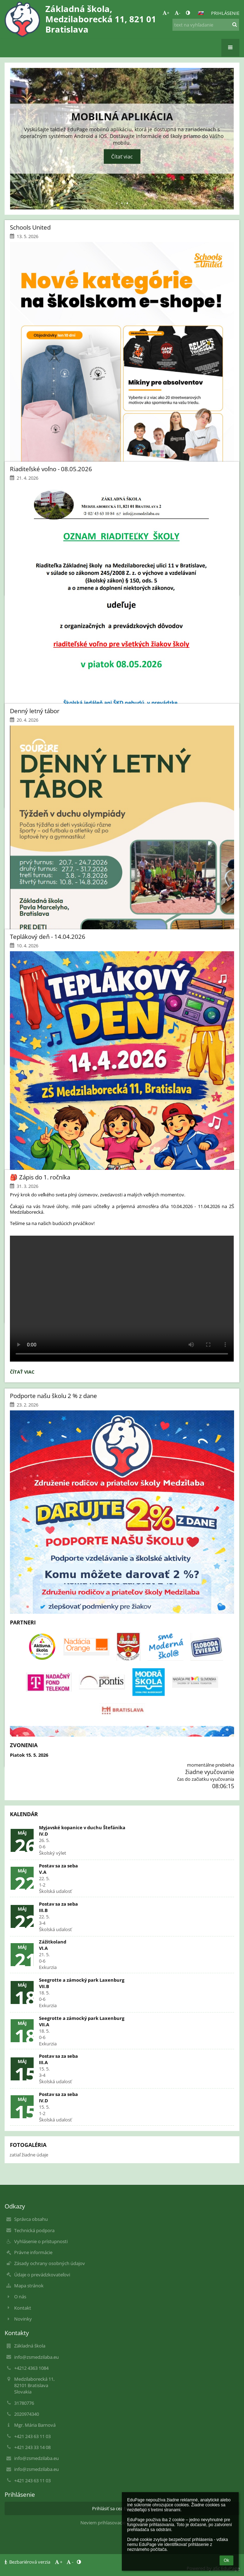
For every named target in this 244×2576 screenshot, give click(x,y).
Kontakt (22, 2308)
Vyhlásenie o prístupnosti (41, 2241)
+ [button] (166, 13)
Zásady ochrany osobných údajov (49, 2263)
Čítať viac (22, 1372)
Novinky (23, 2319)
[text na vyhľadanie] (205, 24)
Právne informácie (33, 2252)
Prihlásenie (225, 13)
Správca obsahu (31, 2219)
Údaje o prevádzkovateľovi (42, 2274)
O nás (20, 2296)
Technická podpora (34, 2230)
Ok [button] (226, 2560)
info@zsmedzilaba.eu (36, 2357)
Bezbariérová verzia (28, 2562)
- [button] (177, 13)
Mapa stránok (29, 2285)
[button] (200, 13)
